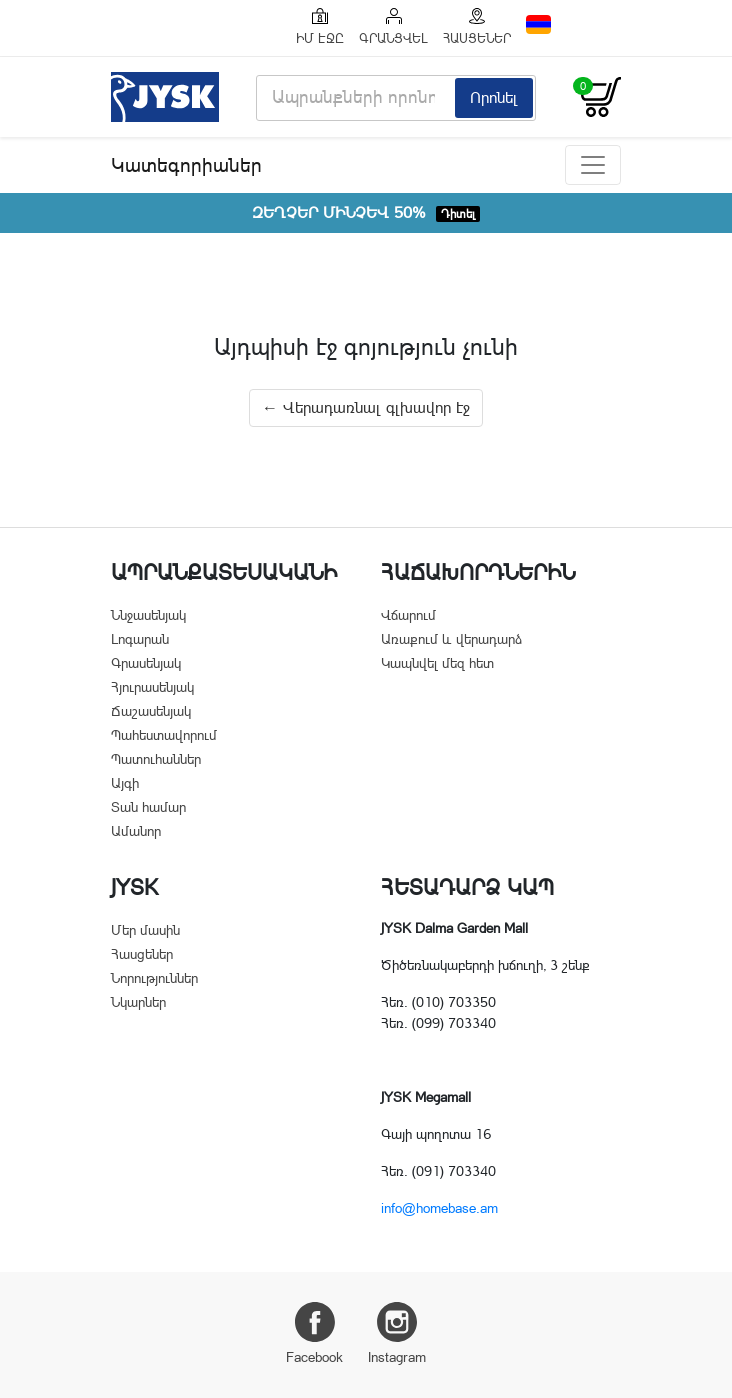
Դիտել (458, 214)
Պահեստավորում (164, 735)
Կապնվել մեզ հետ (437, 663)
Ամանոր (136, 831)
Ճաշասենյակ (151, 711)
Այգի (125, 783)
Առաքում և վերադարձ (451, 639)
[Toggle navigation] (593, 165)
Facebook (314, 1333)
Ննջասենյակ (148, 615)
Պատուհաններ (156, 759)
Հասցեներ (142, 954)
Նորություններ (154, 978)
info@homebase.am (439, 1208)
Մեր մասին (145, 930)
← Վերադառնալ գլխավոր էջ (366, 407)
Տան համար (148, 807)
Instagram (397, 1333)
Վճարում (408, 615)
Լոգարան (140, 639)
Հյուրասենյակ (152, 687)
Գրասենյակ (146, 663)
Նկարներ (138, 1002)
